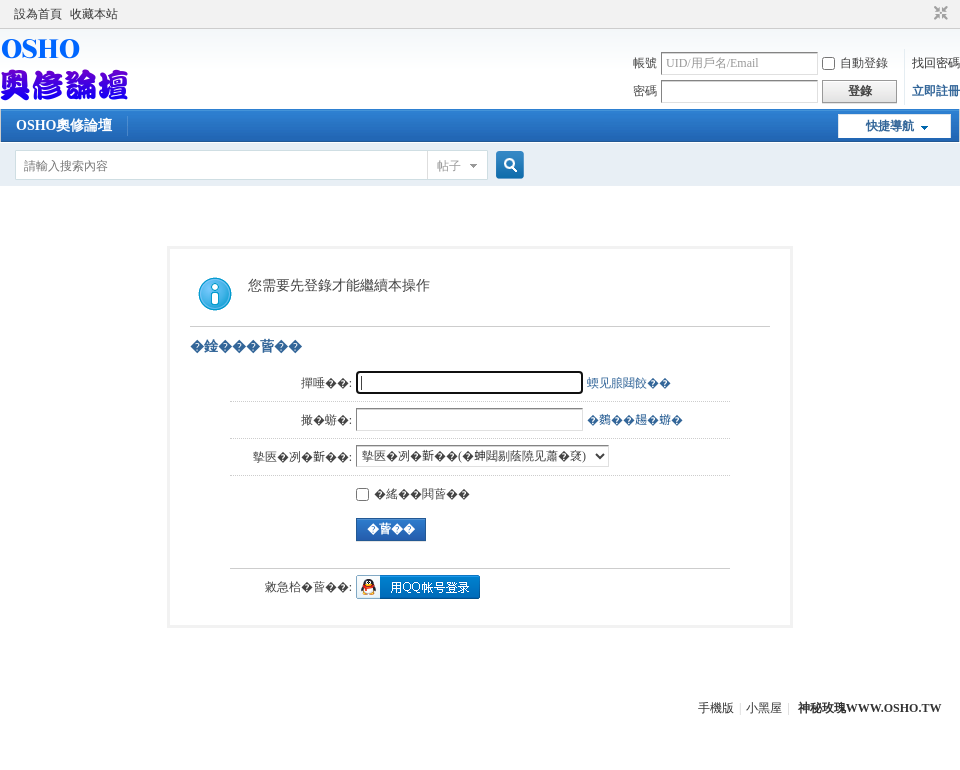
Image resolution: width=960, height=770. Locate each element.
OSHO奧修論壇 (64, 125)
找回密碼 (936, 63)
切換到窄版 (938, 14)
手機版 (716, 708)
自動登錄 (855, 63)
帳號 (645, 63)
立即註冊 (936, 91)
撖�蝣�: (326, 420)
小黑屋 (764, 708)
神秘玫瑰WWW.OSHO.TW (870, 708)
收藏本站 (94, 14)
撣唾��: (326, 383)
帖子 (449, 166)
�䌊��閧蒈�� (413, 494)
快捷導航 (890, 126)
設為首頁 (38, 14)
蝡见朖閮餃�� (629, 383)
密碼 (645, 91)
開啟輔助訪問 (922, 14)
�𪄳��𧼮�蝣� (635, 420)
